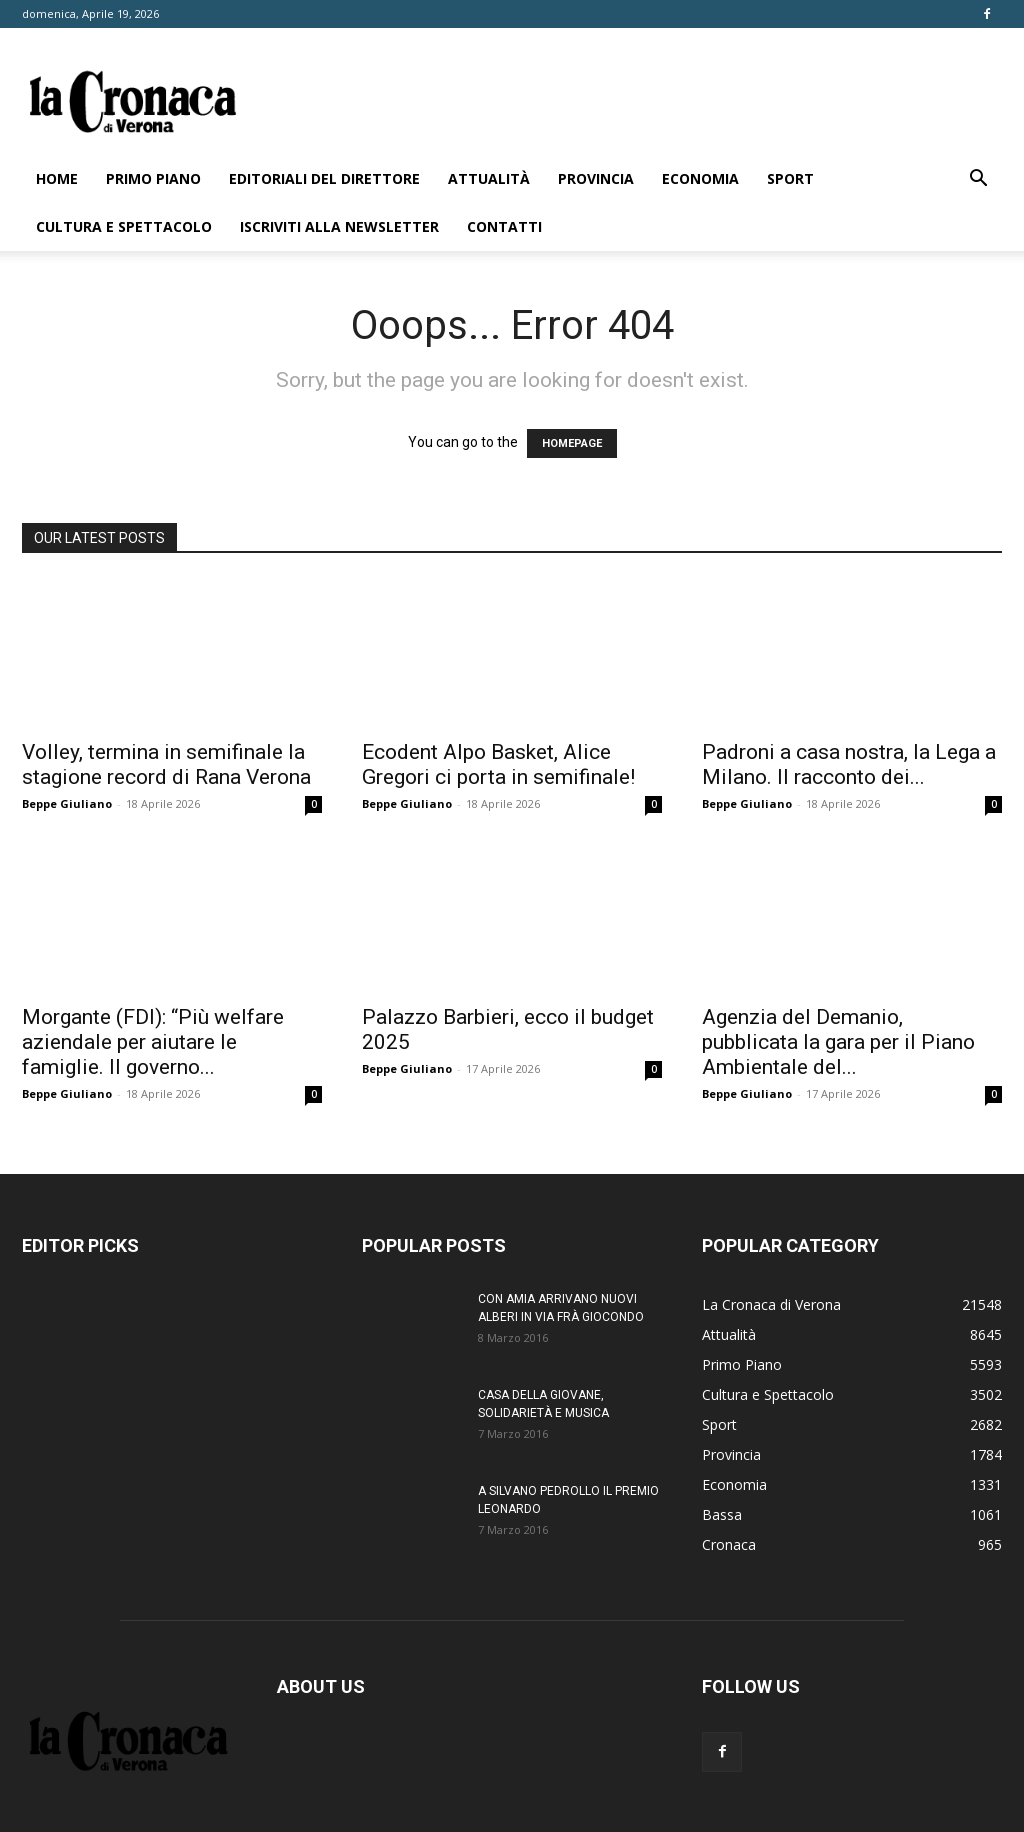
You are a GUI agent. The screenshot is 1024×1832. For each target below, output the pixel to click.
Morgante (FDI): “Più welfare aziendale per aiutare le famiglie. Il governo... (153, 1042)
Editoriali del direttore (324, 178)
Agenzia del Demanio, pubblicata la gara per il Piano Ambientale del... (838, 1042)
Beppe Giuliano (67, 803)
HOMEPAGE (572, 443)
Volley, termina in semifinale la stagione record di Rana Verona (166, 764)
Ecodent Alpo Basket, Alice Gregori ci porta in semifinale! (498, 764)
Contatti (504, 226)
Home (57, 178)
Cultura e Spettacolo (124, 226)
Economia (700, 178)
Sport (790, 178)
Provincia (596, 178)
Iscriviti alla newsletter (339, 226)
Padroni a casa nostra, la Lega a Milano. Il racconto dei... (849, 764)
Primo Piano (153, 178)
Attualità (489, 178)
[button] (978, 180)
